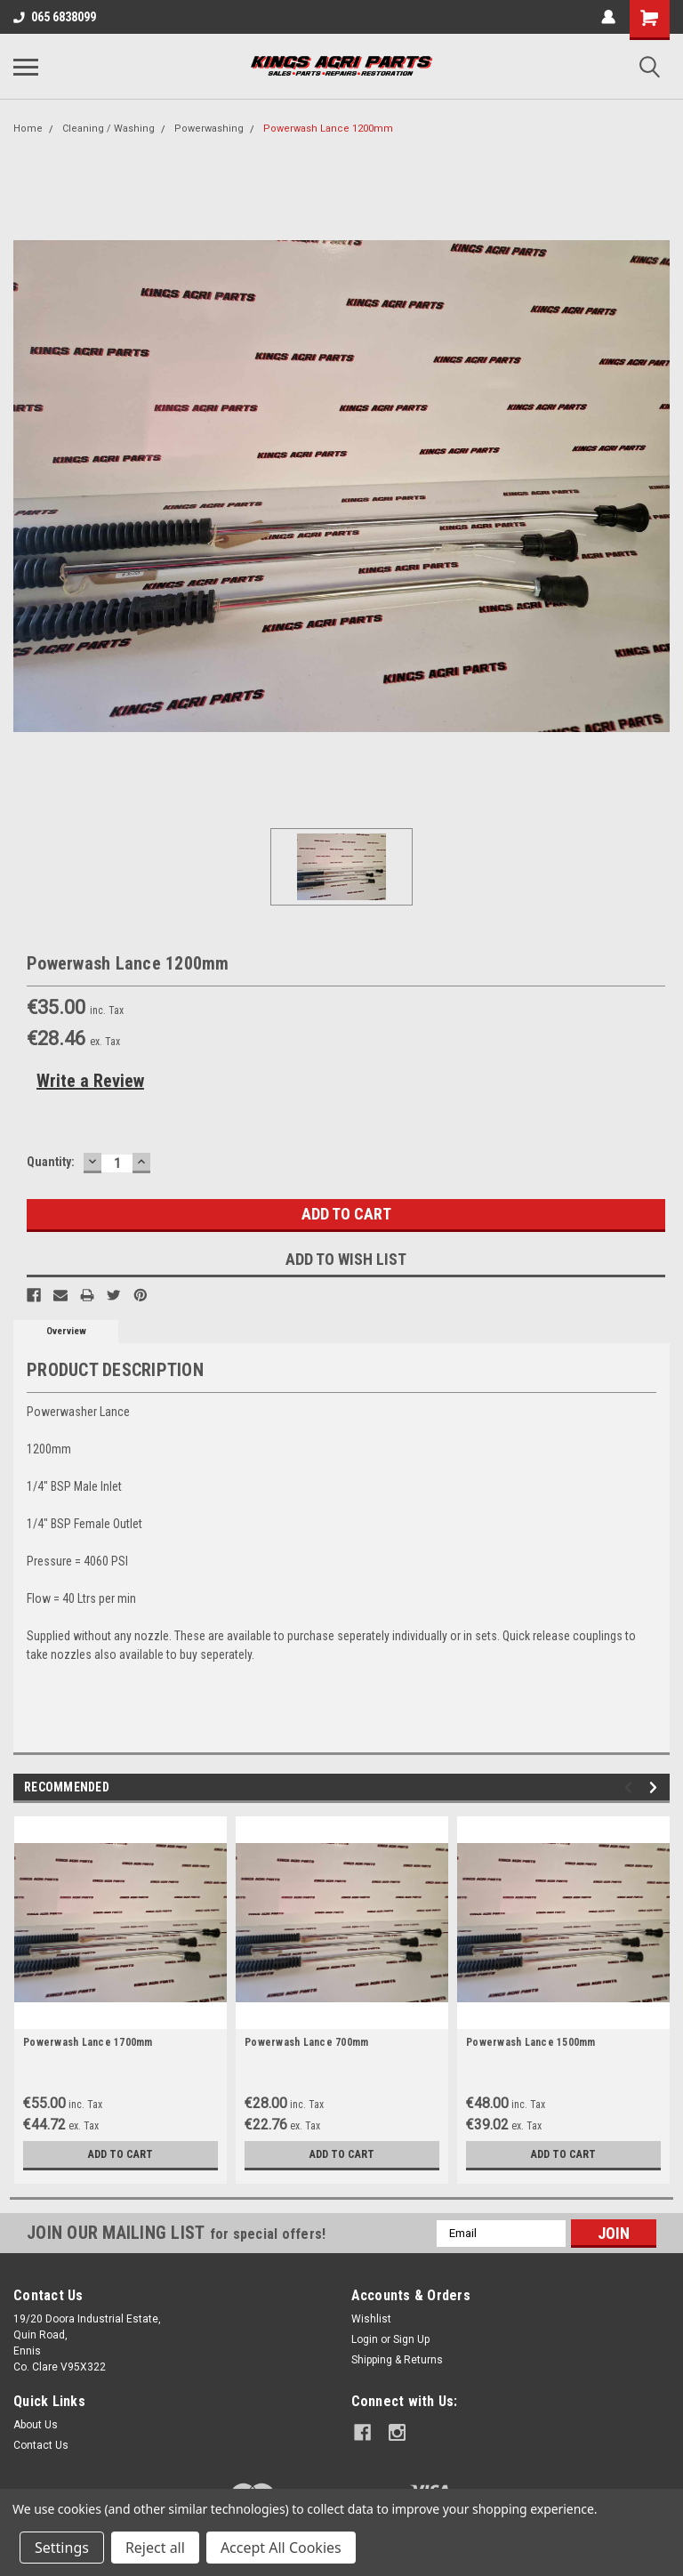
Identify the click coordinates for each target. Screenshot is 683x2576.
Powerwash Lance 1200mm (328, 128)
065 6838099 (54, 17)
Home (28, 128)
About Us (35, 2425)
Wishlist (371, 2319)
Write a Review (90, 1080)
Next (656, 1787)
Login (364, 2339)
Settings (62, 2547)
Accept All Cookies (281, 2547)
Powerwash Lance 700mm (306, 2042)
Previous (631, 1787)
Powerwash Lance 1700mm (88, 2042)
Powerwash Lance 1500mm (531, 2042)
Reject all (155, 2547)
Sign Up (411, 2339)
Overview (66, 1331)
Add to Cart (120, 2154)
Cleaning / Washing (108, 128)
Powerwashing (209, 128)
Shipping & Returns (397, 2360)
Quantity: (51, 1162)
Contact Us (40, 2445)
